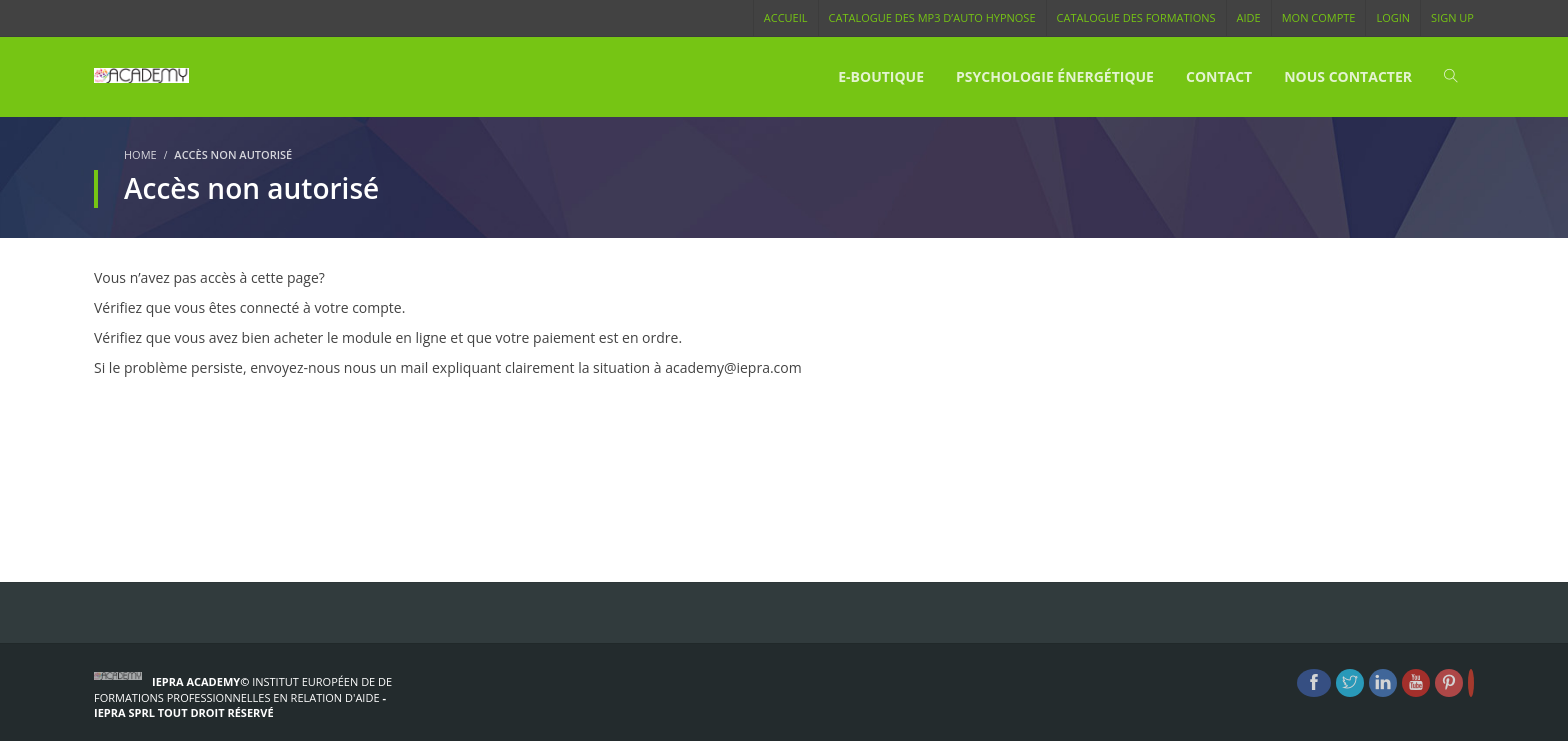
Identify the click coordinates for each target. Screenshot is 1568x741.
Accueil (786, 17)
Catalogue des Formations (1136, 17)
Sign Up (1452, 17)
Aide (1249, 17)
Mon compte (1319, 17)
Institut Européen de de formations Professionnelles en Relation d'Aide (243, 689)
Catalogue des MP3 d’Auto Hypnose (932, 17)
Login (1393, 17)
